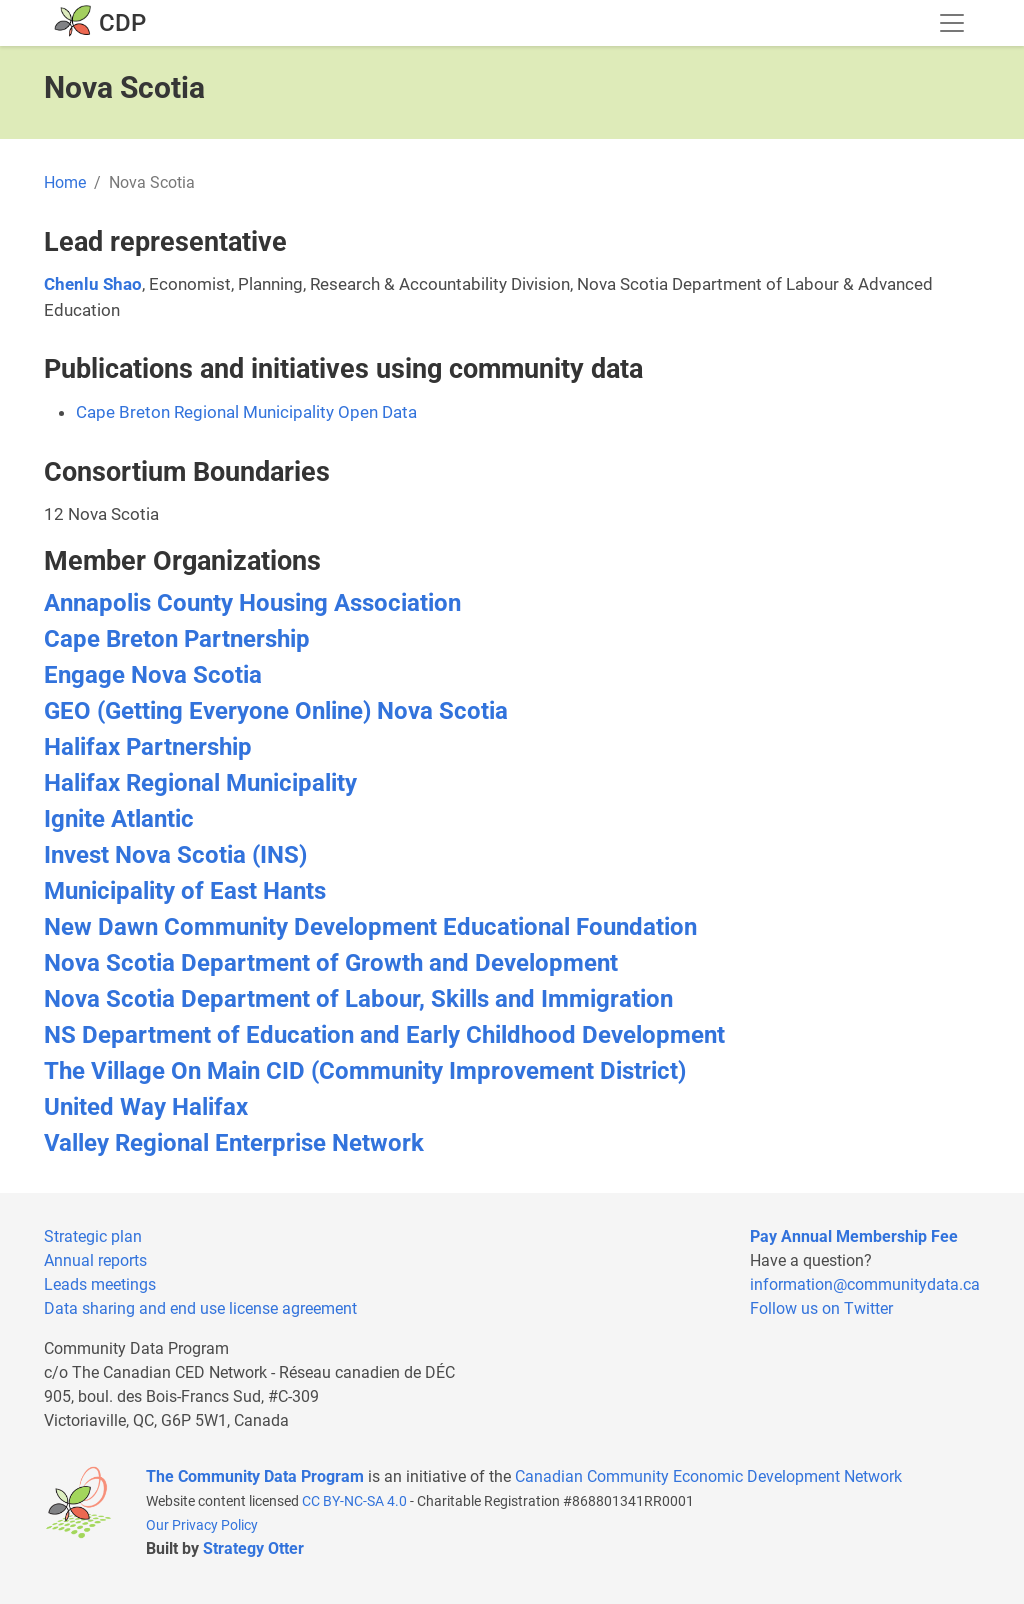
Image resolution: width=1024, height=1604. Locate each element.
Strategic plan (93, 1236)
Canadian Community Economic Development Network (708, 1476)
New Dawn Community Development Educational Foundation (370, 927)
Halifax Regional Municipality (200, 783)
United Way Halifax (146, 1107)
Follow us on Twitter (821, 1308)
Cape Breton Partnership (177, 639)
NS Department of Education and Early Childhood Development (384, 1035)
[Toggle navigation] (952, 23)
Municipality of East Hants (185, 891)
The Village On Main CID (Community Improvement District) (365, 1071)
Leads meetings (100, 1284)
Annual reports (95, 1260)
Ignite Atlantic (119, 819)
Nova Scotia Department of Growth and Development (331, 963)
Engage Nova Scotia (153, 675)
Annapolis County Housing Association (252, 603)
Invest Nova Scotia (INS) (175, 855)
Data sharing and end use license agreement (200, 1308)
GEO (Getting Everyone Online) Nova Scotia (276, 711)
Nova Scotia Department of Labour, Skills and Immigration (358, 999)
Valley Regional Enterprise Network (234, 1143)
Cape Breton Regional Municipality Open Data (246, 412)
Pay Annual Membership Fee (854, 1236)
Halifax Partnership (148, 747)
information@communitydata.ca (865, 1284)
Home (65, 182)
